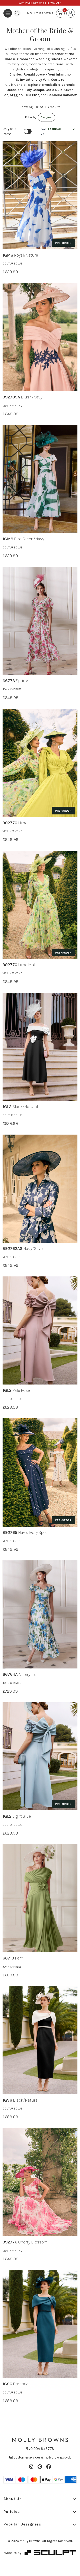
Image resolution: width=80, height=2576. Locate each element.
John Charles (12, 689)
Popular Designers (40, 2524)
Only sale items (9, 131)
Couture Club (12, 263)
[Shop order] (61, 129)
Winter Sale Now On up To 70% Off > (40, 2)
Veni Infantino (12, 405)
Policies (40, 2511)
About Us (40, 2498)
